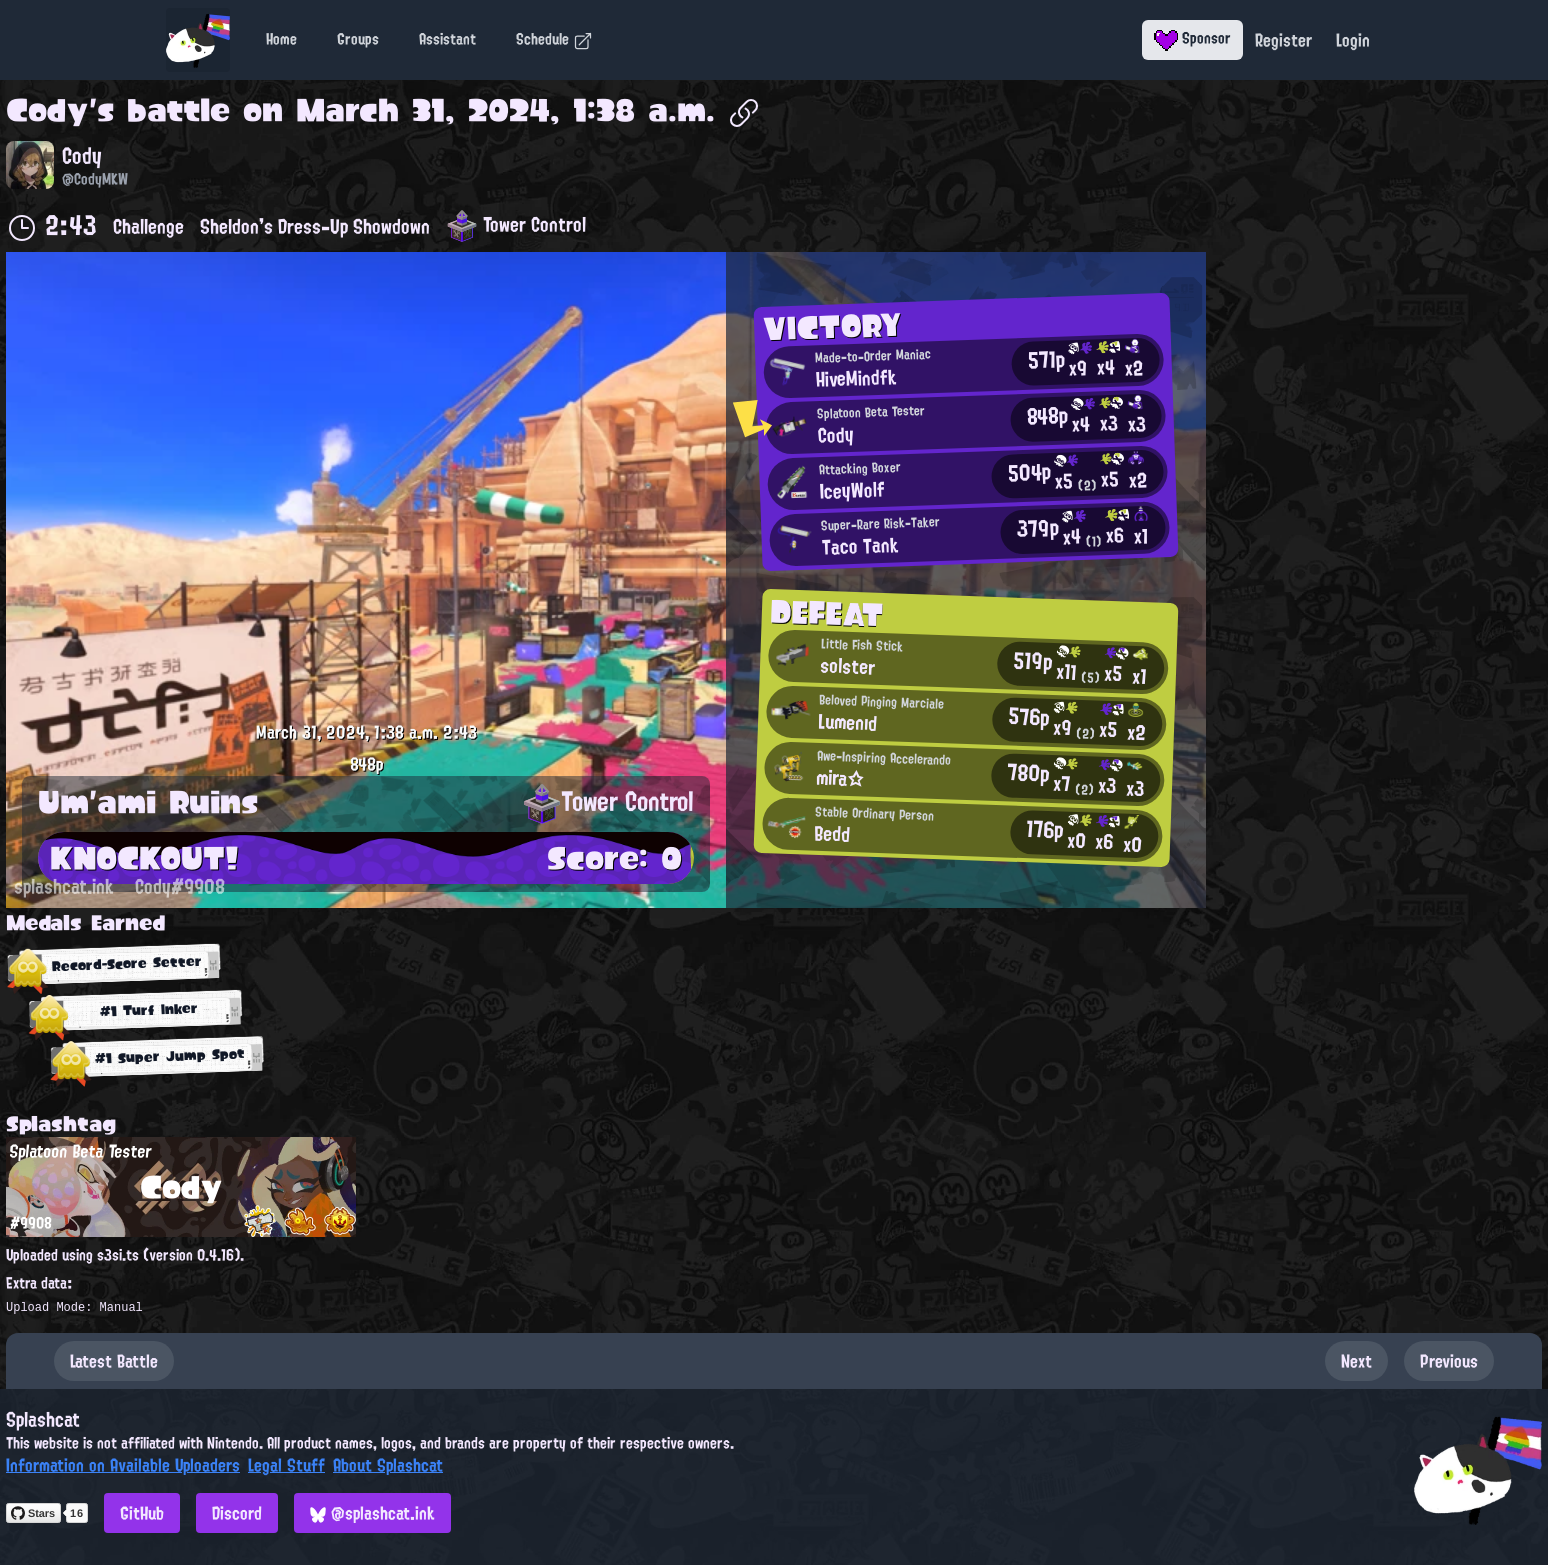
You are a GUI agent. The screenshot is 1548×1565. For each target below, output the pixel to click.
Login (1353, 40)
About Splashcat (388, 1465)
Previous (1449, 1361)
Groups (358, 39)
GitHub (142, 1513)
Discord (237, 1513)
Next (1356, 1361)
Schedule (554, 39)
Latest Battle (114, 1361)
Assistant (447, 39)
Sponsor (1192, 38)
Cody (47, 110)
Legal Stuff (286, 1465)
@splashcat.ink (372, 1513)
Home (281, 39)
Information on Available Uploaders (123, 1465)
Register (1283, 40)
